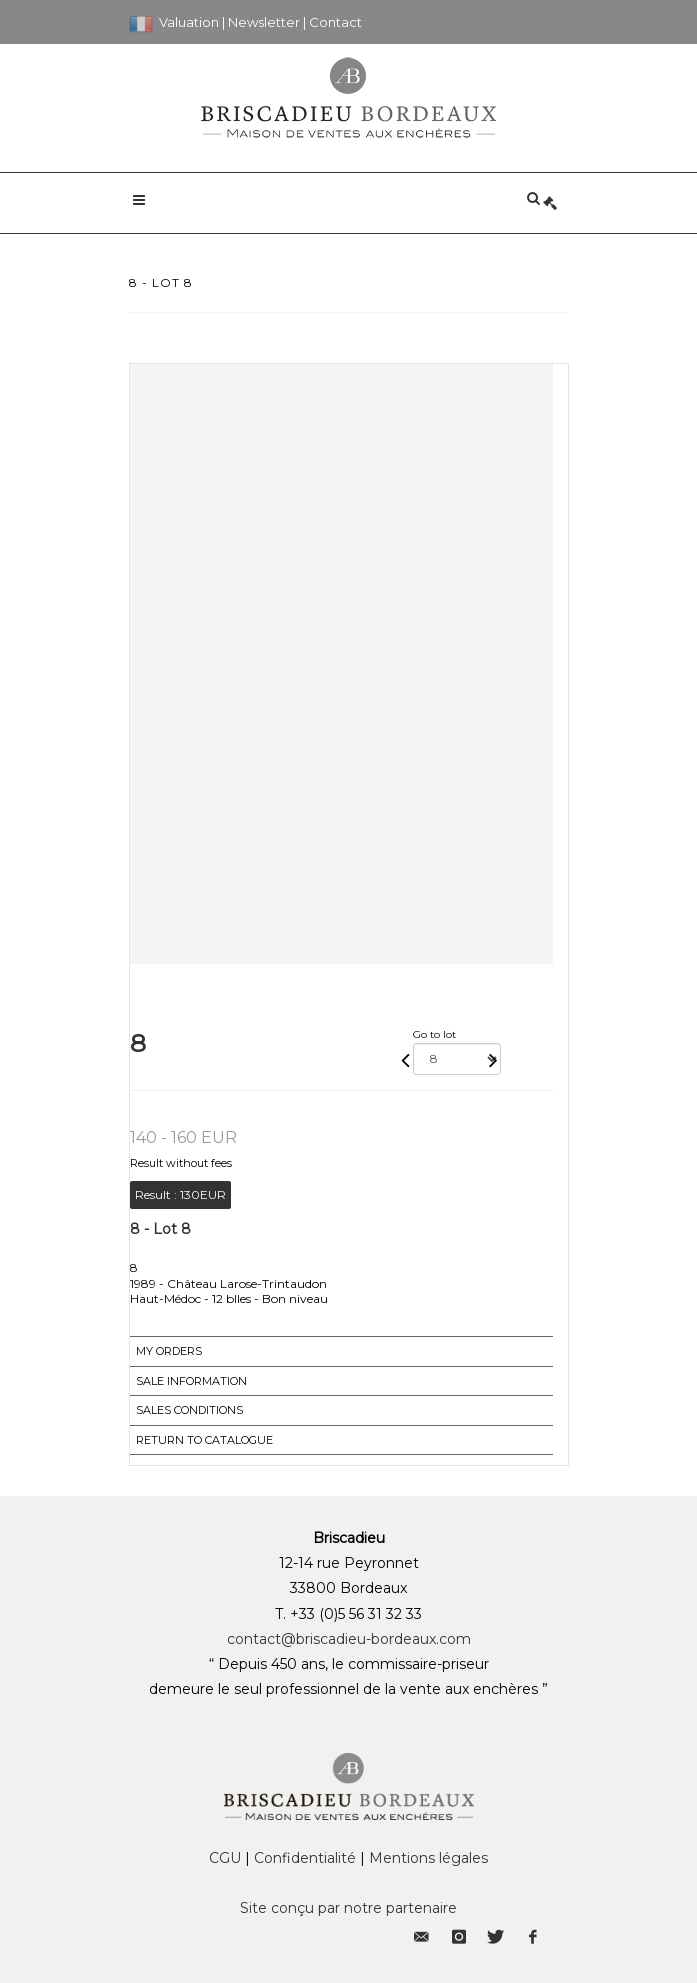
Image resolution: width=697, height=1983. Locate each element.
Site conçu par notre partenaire (348, 1908)
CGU (225, 1858)
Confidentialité (305, 1858)
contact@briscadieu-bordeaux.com (349, 1639)
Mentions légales (428, 1858)
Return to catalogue (204, 1440)
